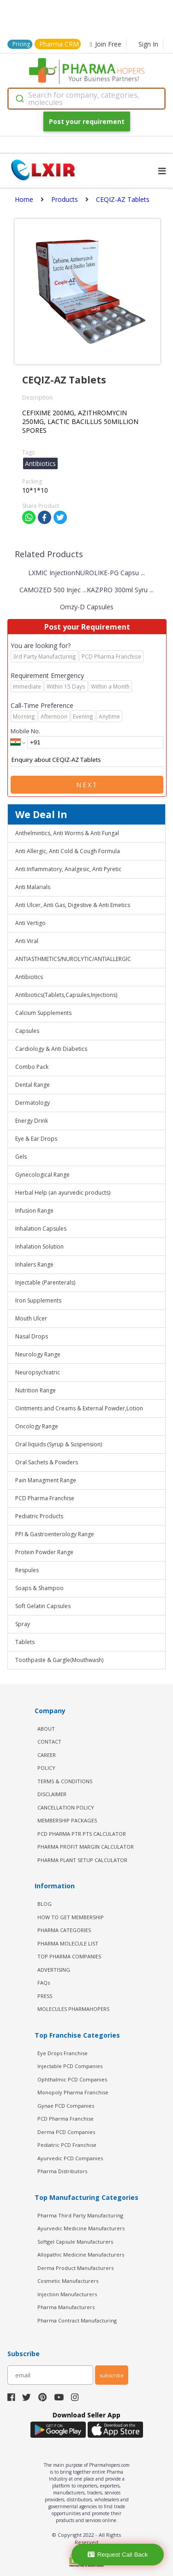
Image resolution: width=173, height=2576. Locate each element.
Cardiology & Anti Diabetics (51, 1049)
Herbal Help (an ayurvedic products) (62, 1193)
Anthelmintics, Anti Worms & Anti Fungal (67, 833)
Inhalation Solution (39, 1246)
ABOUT (46, 1728)
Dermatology (32, 1103)
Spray (22, 1624)
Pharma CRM (59, 44)
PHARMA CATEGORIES (64, 1930)
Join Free (105, 44)
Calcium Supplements (43, 1013)
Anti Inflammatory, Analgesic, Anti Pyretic (68, 869)
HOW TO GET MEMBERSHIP (70, 1917)
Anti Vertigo (30, 923)
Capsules (27, 1031)
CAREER (46, 1754)
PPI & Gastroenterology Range (54, 1534)
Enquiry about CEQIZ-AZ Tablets (87, 760)
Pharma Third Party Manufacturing (80, 2215)
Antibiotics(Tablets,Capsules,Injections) (66, 995)
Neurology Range (37, 1354)
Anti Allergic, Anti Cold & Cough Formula (67, 851)
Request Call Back (118, 2554)
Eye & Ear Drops (36, 1139)
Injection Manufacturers (67, 2294)
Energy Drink (31, 1121)
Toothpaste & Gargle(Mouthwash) (59, 1660)
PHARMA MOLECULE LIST (67, 1943)
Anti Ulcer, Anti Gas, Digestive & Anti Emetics (72, 905)
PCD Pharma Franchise (44, 1498)
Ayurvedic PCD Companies (70, 2158)
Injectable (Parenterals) (45, 1282)
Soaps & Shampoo (39, 1588)
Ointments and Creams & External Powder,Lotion (79, 1408)
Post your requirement (87, 121)
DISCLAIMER (51, 1794)
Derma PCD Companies (66, 2131)
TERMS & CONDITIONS (64, 1781)
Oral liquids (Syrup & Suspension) (58, 1444)
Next (87, 784)
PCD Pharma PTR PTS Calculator (81, 1833)
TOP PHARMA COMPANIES (69, 1956)
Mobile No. (25, 731)
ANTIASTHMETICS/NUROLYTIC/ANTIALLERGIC (73, 959)
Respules (27, 1570)
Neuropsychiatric (37, 1372)
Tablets (25, 1642)
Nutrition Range (35, 1390)
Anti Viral (26, 941)
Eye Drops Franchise (62, 2053)
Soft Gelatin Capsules (43, 1606)
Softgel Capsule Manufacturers (75, 2241)
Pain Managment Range (45, 1480)
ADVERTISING (53, 1969)
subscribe (112, 2375)
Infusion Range (34, 1210)
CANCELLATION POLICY (65, 1807)
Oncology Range (36, 1426)
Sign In (148, 44)
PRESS (44, 1995)
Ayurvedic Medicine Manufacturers (81, 2228)
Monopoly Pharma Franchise (72, 2092)
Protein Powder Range (44, 1552)
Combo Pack (31, 1067)
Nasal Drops (31, 1336)
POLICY (46, 1767)
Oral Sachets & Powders (46, 1462)
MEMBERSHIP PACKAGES (67, 1820)
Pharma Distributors (62, 2171)
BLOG (44, 1903)
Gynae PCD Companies (65, 2105)
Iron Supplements (38, 1300)
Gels (21, 1157)
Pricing (21, 44)
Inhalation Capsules (40, 1228)
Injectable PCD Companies (69, 2066)
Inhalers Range (34, 1264)
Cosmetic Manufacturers (67, 2280)
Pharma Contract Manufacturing (77, 2320)
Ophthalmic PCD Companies (72, 2079)
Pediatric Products (39, 1516)
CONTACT (49, 1741)
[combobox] (86, 98)
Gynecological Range (42, 1175)
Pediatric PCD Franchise (66, 2144)
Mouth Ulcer (31, 1318)
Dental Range (32, 1085)
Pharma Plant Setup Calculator (82, 1860)
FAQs (43, 1982)
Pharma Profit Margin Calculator (85, 1846)
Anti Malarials (32, 887)
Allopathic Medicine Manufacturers (80, 2254)
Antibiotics (29, 977)
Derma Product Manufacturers (75, 2267)
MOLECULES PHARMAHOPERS (73, 2008)
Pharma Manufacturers (66, 2307)
